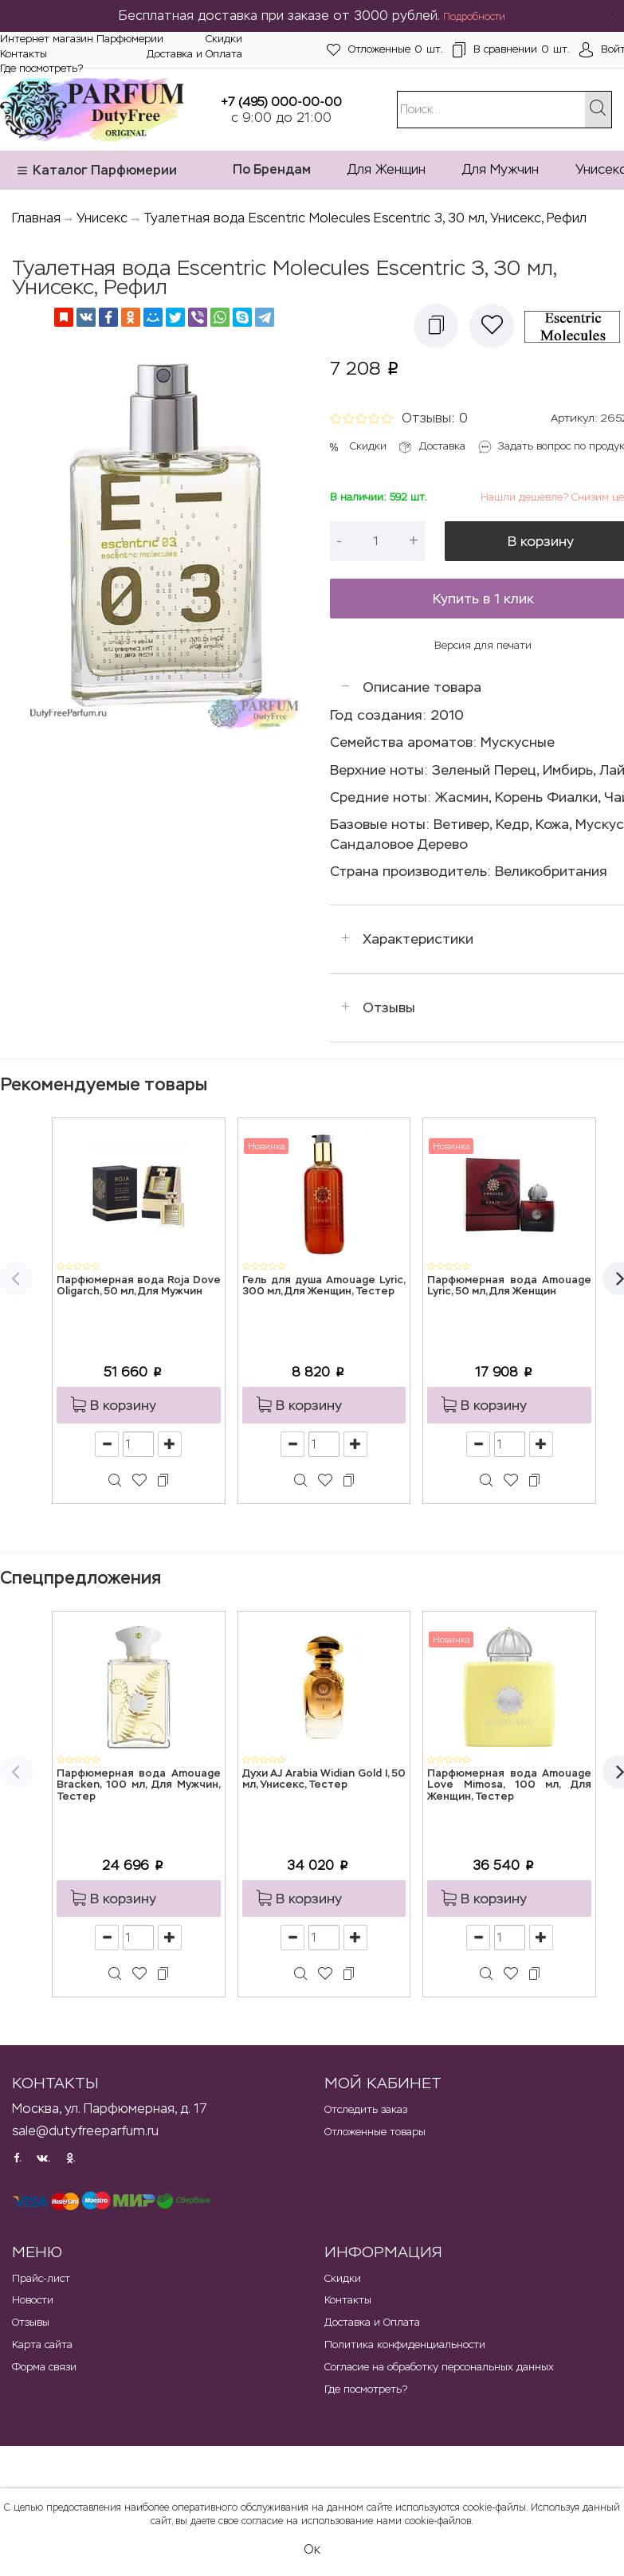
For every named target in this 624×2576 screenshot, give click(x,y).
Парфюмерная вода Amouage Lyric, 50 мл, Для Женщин (509, 1286)
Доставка (442, 446)
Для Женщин (386, 169)
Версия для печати (483, 645)
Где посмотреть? (41, 68)
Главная (36, 218)
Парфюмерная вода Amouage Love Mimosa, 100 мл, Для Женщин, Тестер (509, 1785)
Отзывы (389, 1007)
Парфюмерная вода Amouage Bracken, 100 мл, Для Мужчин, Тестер (139, 1785)
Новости (32, 2300)
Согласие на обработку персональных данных (439, 2367)
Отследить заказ (365, 2109)
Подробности (474, 16)
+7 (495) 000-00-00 (281, 101)
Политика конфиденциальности (404, 2344)
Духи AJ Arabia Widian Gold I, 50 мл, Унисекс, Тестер (324, 1779)
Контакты (23, 54)
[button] (436, 326)
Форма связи (44, 2367)
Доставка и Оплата (194, 54)
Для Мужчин (500, 169)
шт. (385, 49)
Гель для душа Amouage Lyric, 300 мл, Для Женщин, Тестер (324, 1286)
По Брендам (272, 169)
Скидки (224, 38)
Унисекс (102, 218)
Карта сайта (42, 2344)
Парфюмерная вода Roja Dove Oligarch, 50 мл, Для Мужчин (139, 1286)
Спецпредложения (80, 1577)
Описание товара (422, 687)
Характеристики (418, 939)
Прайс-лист (41, 2278)
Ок (312, 2549)
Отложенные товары (375, 2131)
